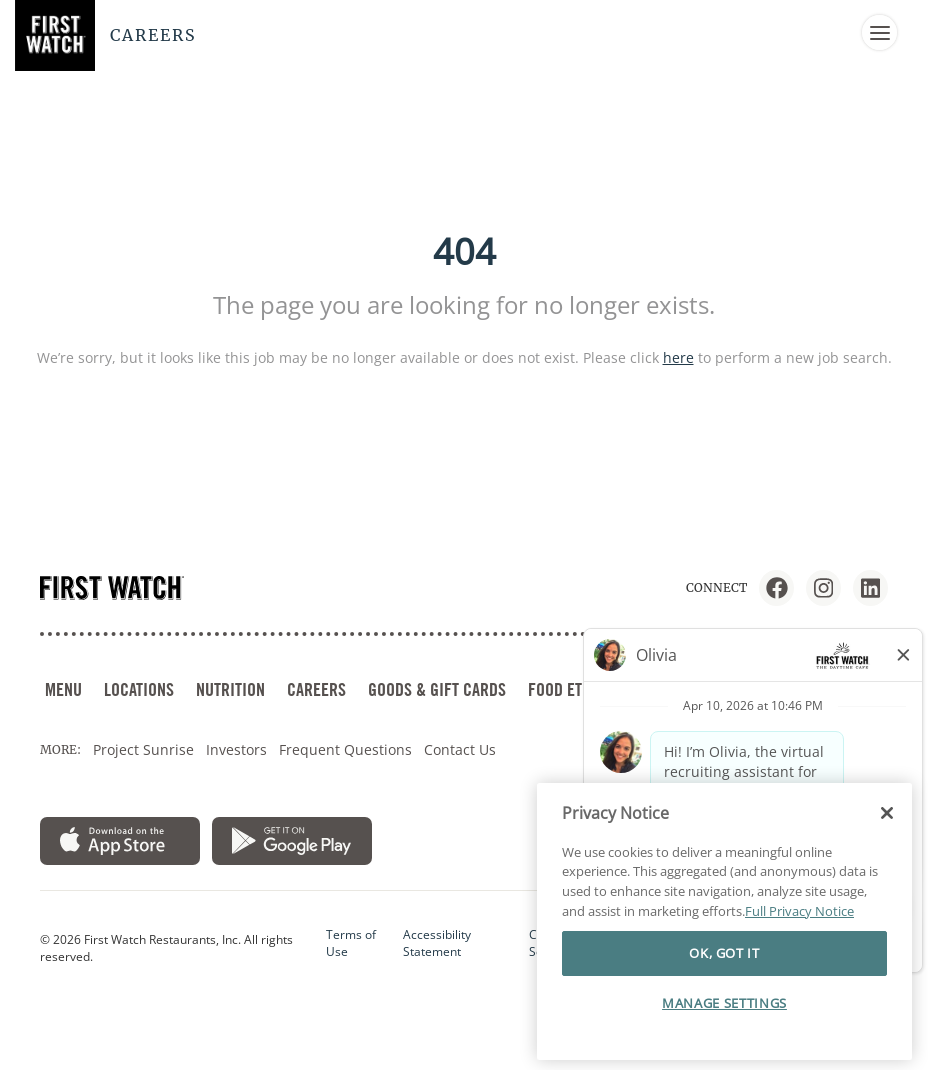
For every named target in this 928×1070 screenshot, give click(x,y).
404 (464, 251)
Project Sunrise (143, 749)
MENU (63, 689)
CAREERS (316, 689)
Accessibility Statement (437, 943)
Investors (236, 749)
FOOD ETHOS (568, 689)
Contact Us (460, 749)
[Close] (887, 812)
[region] (724, 921)
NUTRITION (230, 689)
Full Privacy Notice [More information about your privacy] (799, 910)
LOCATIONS (139, 689)
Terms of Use (351, 943)
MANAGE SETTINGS (724, 1002)
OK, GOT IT (724, 953)
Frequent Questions (345, 749)
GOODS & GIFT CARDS (437, 689)
